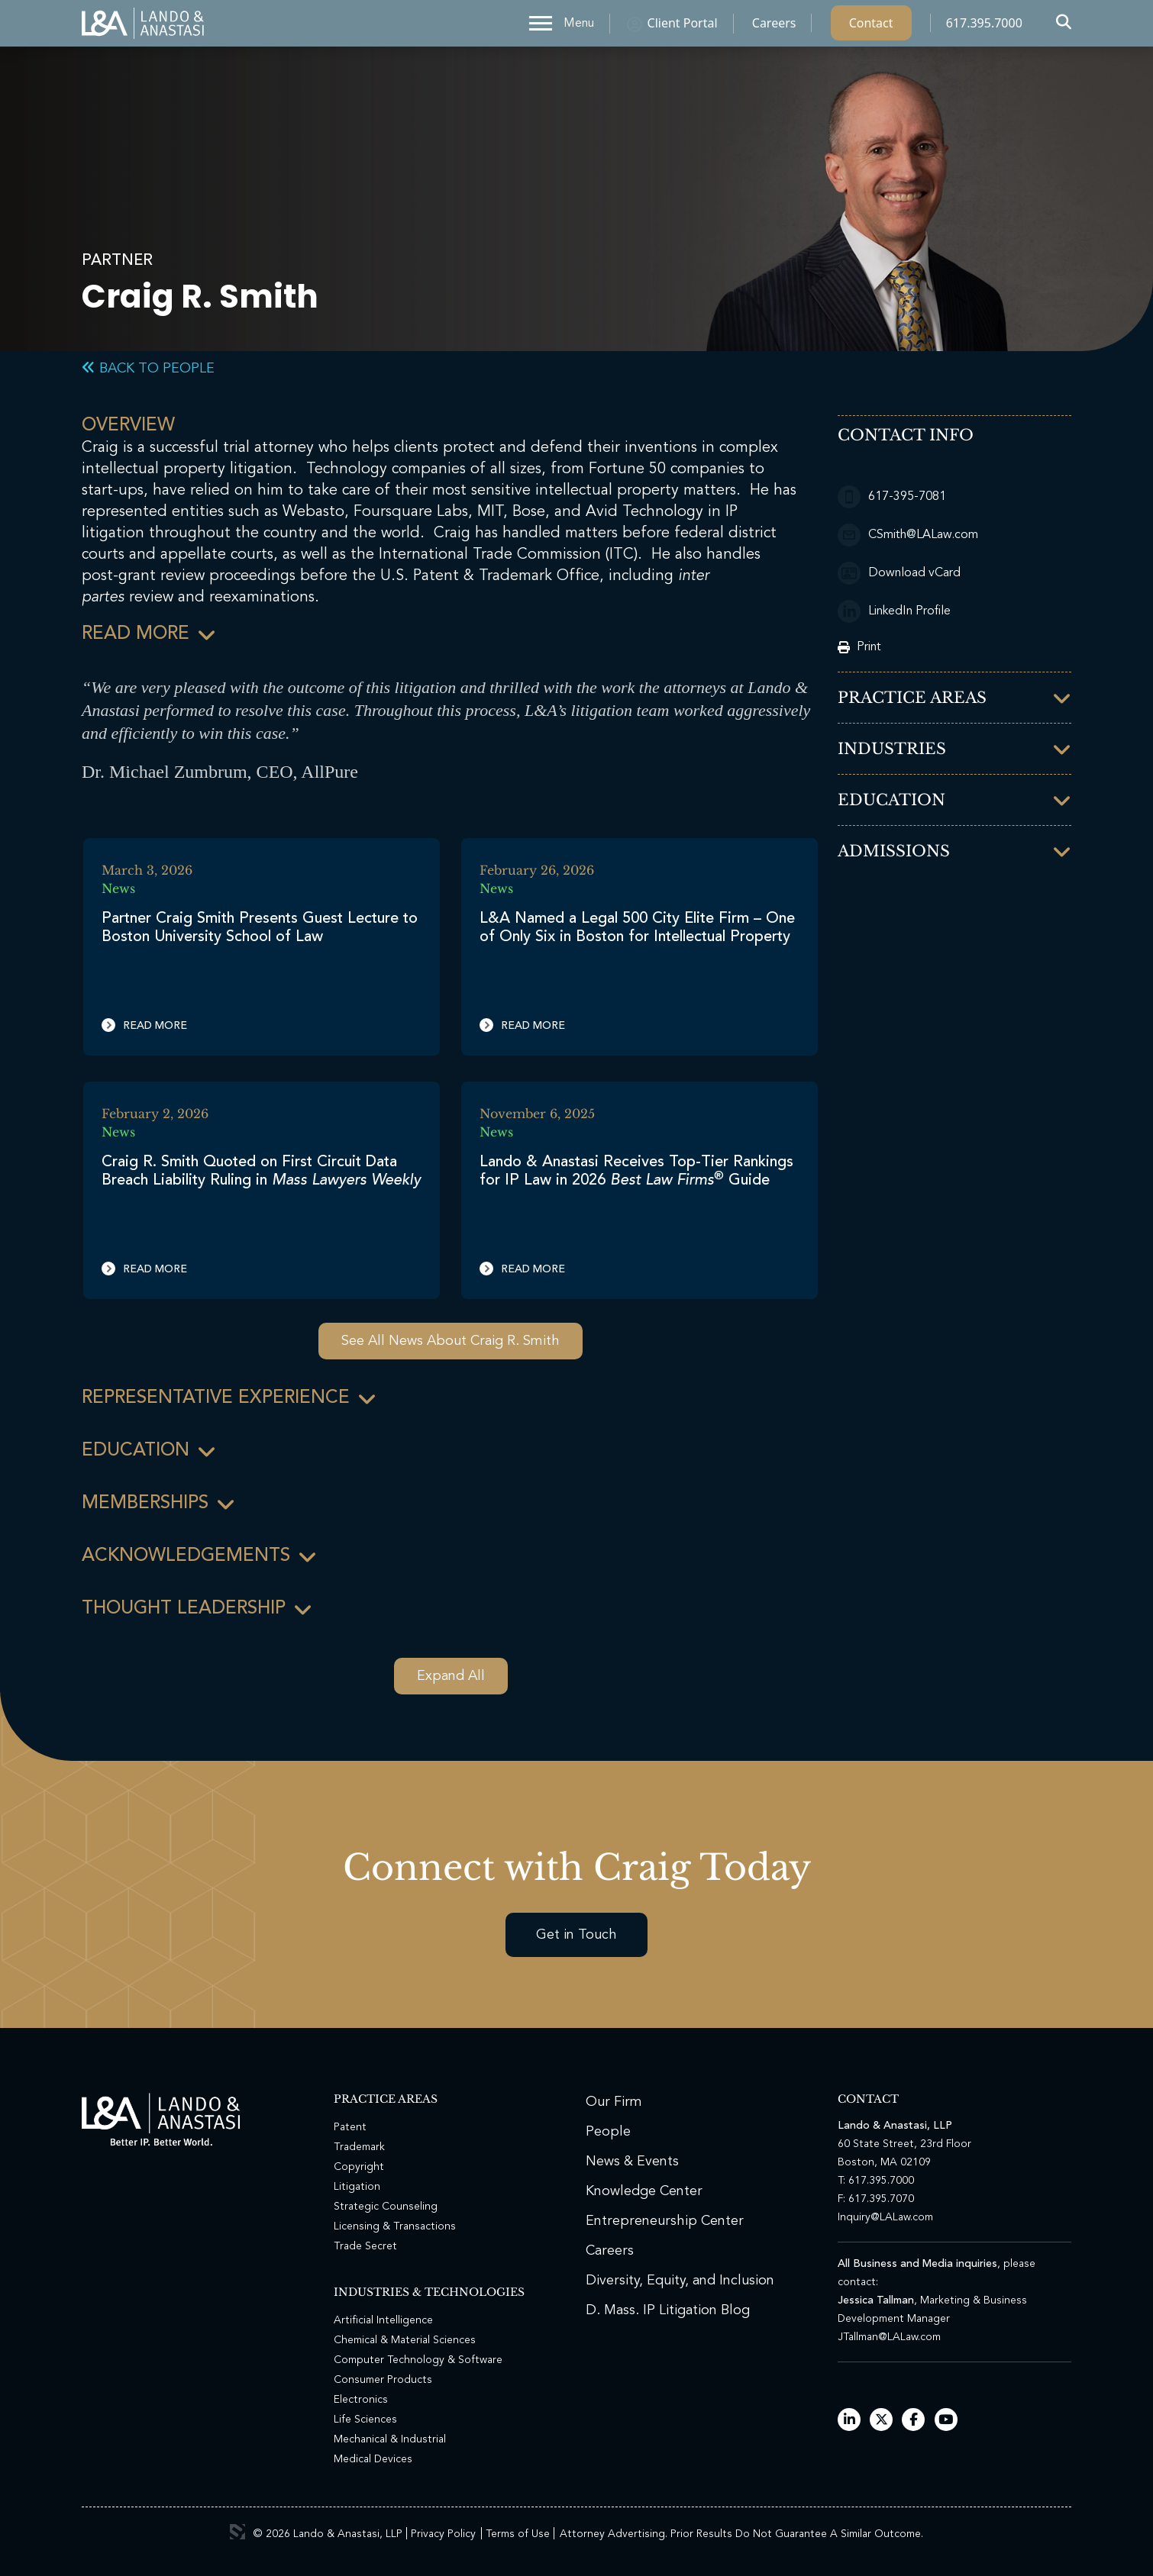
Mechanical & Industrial (390, 2439)
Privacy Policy (443, 2534)
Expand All (451, 1676)
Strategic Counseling (386, 2206)
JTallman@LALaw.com (889, 2337)
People (608, 2132)
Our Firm (614, 2102)
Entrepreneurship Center (665, 2221)
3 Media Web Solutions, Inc (237, 2531)
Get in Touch (576, 1935)
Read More (144, 1025)
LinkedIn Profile (894, 611)
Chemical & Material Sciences (405, 2340)
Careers (774, 26)
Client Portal (683, 26)
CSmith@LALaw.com (908, 535)
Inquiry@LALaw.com (885, 2217)
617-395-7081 (892, 496)
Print (859, 647)
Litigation (357, 2186)
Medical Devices (373, 2459)
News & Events (632, 2161)
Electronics (361, 2399)
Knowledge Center (644, 2191)
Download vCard (899, 573)
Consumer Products (383, 2379)
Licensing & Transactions (395, 2226)
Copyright (359, 2167)
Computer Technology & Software (418, 2360)
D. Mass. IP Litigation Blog (668, 2310)
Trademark (359, 2147)
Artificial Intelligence (383, 2320)
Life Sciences (365, 2419)
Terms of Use (518, 2534)
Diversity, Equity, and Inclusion (680, 2280)
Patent (350, 2127)
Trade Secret (365, 2246)
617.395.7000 (984, 26)
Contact (871, 26)
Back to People (148, 369)
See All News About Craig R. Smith (450, 1341)
